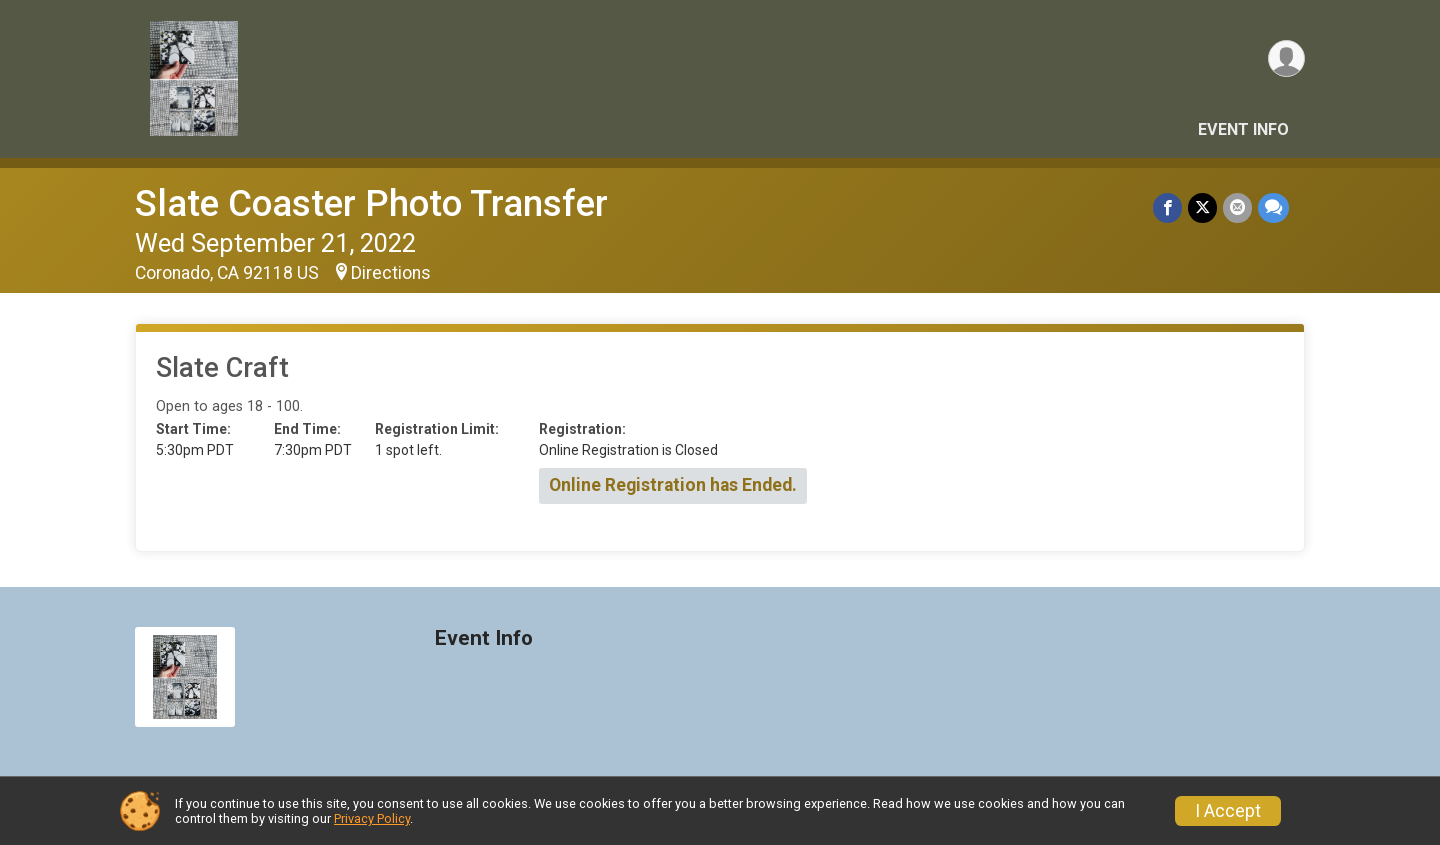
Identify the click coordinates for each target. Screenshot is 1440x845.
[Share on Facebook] (1167, 207)
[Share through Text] (1273, 207)
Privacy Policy (372, 818)
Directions (391, 273)
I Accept (1228, 811)
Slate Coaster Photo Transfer (371, 203)
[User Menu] (1286, 58)
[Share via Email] (1237, 207)
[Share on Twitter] (1202, 207)
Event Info (1243, 129)
